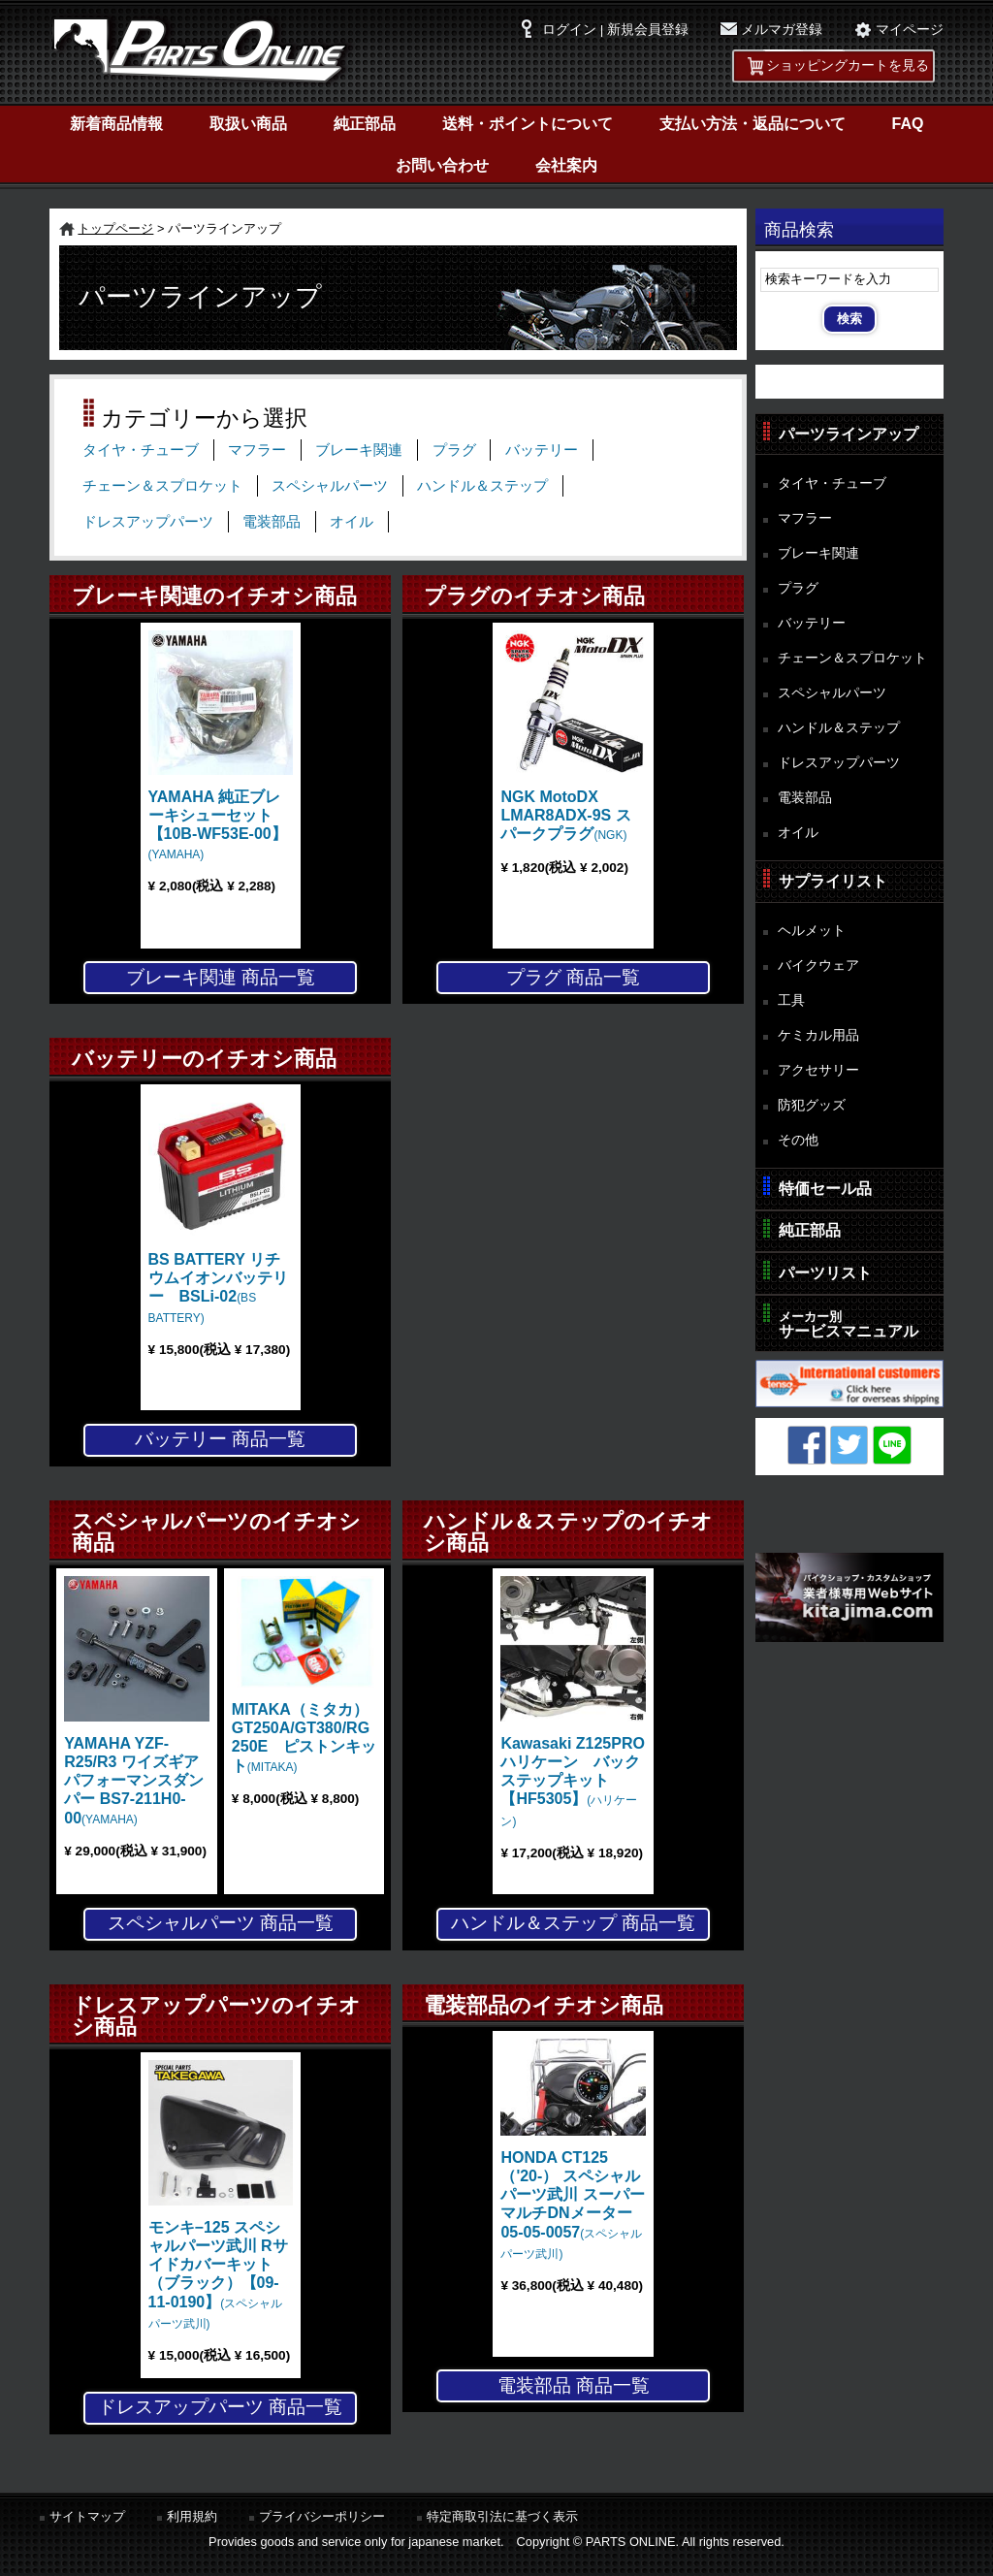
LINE (892, 1445)
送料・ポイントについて (527, 123)
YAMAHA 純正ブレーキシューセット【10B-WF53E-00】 (217, 825)
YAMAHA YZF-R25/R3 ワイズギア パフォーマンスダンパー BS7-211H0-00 (134, 1780)
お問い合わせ (442, 165)
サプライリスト (833, 881)
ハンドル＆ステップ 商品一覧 (573, 1923)
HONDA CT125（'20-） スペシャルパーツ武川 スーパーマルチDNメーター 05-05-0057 (572, 2205)
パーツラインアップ (848, 434)
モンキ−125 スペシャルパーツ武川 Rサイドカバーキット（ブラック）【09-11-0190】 (218, 2275)
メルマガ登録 (781, 29)
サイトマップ (87, 2516)
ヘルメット (812, 930)
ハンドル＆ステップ (482, 486)
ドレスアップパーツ (147, 522)
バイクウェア (818, 965)
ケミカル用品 (818, 1035)
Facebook (806, 1445)
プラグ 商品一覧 (573, 977)
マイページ (910, 29)
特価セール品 (825, 1188)
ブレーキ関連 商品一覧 (220, 977)
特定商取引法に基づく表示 (502, 2516)
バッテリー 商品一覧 (220, 1439)
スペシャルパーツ (330, 486)
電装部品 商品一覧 (573, 2385)
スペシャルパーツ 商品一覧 (221, 1923)
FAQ (908, 123)
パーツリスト (825, 1273)
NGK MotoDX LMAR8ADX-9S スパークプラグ (565, 815)
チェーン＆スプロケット (162, 486)
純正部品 (365, 123)
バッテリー (541, 450)
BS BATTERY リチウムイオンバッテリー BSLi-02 (218, 1288)
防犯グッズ (812, 1104)
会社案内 (566, 165)
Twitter (849, 1445)
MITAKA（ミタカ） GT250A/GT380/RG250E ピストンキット (308, 1737)
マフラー (257, 450)
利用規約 (192, 2516)
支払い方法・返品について (752, 123)
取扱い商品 (248, 123)
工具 (791, 1000)
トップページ (115, 228)
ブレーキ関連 (358, 450)
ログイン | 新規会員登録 (615, 29)
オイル (351, 522)
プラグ (454, 450)
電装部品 (271, 522)
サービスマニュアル (848, 1324)
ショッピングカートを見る (847, 65)
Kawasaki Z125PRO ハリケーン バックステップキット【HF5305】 (580, 1781)
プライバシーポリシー (322, 2516)
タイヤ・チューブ (140, 450)
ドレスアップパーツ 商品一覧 (220, 2407)
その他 (798, 1139)
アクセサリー (818, 1070)
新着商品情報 (116, 123)
